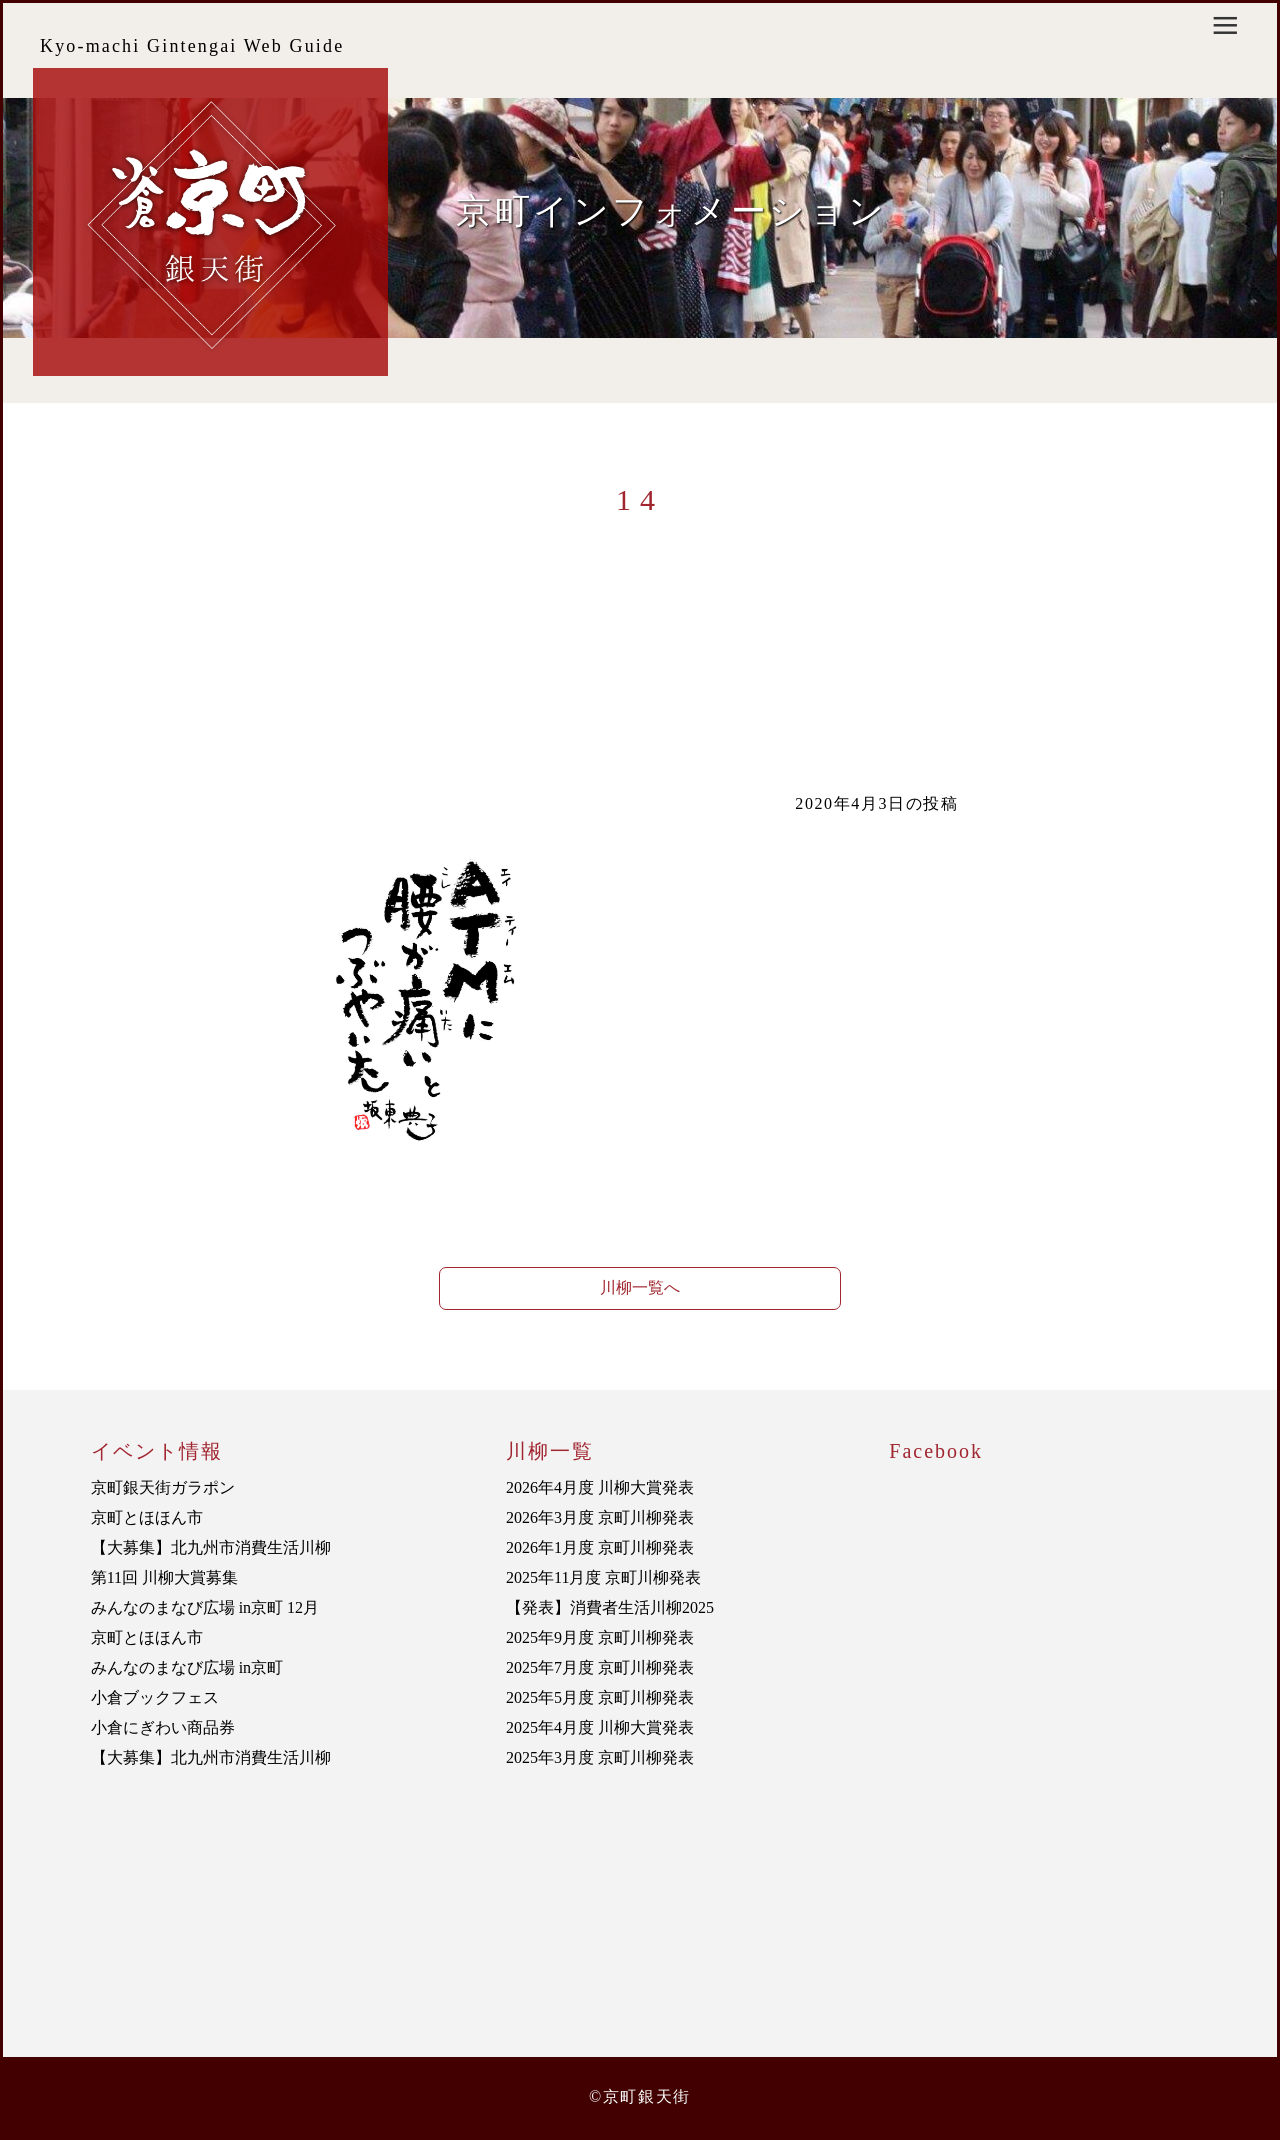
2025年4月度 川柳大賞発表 (600, 1727)
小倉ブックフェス (155, 1697)
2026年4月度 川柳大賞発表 (600, 1487)
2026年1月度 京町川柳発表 (600, 1547)
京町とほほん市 (147, 1517)
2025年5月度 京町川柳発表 (600, 1697)
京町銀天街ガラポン (163, 1487)
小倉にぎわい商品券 (163, 1727)
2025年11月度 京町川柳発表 (603, 1577)
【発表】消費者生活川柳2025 (610, 1607)
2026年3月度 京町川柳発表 (600, 1517)
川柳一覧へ (640, 1287)
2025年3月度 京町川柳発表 (600, 1757)
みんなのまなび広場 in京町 (187, 1667)
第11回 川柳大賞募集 (164, 1577)
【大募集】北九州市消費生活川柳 (211, 1547)
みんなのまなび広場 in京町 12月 (205, 1607)
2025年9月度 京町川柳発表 (600, 1637)
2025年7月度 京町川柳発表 (600, 1667)
